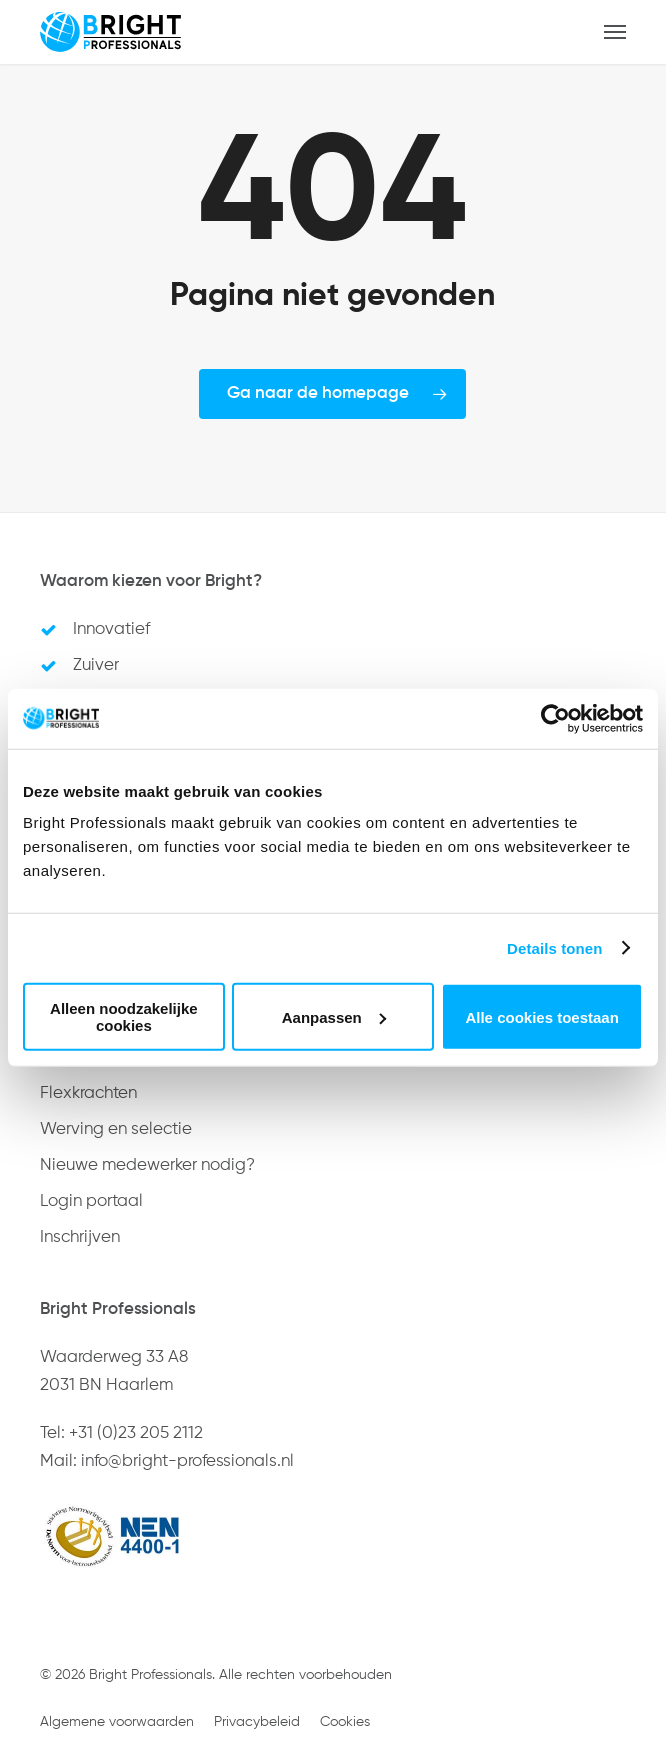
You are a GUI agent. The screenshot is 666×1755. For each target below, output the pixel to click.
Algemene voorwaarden (117, 1722)
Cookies (345, 1722)
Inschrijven (80, 1237)
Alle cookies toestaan (541, 1016)
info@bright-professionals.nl (187, 1461)
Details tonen (554, 947)
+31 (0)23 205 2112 (136, 1433)
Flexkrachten (88, 1093)
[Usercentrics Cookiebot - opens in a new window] (555, 718)
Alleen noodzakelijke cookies (124, 1017)
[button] (615, 32)
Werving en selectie (116, 1129)
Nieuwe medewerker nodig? (147, 1165)
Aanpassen (334, 1016)
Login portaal (91, 1201)
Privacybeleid (257, 1722)
